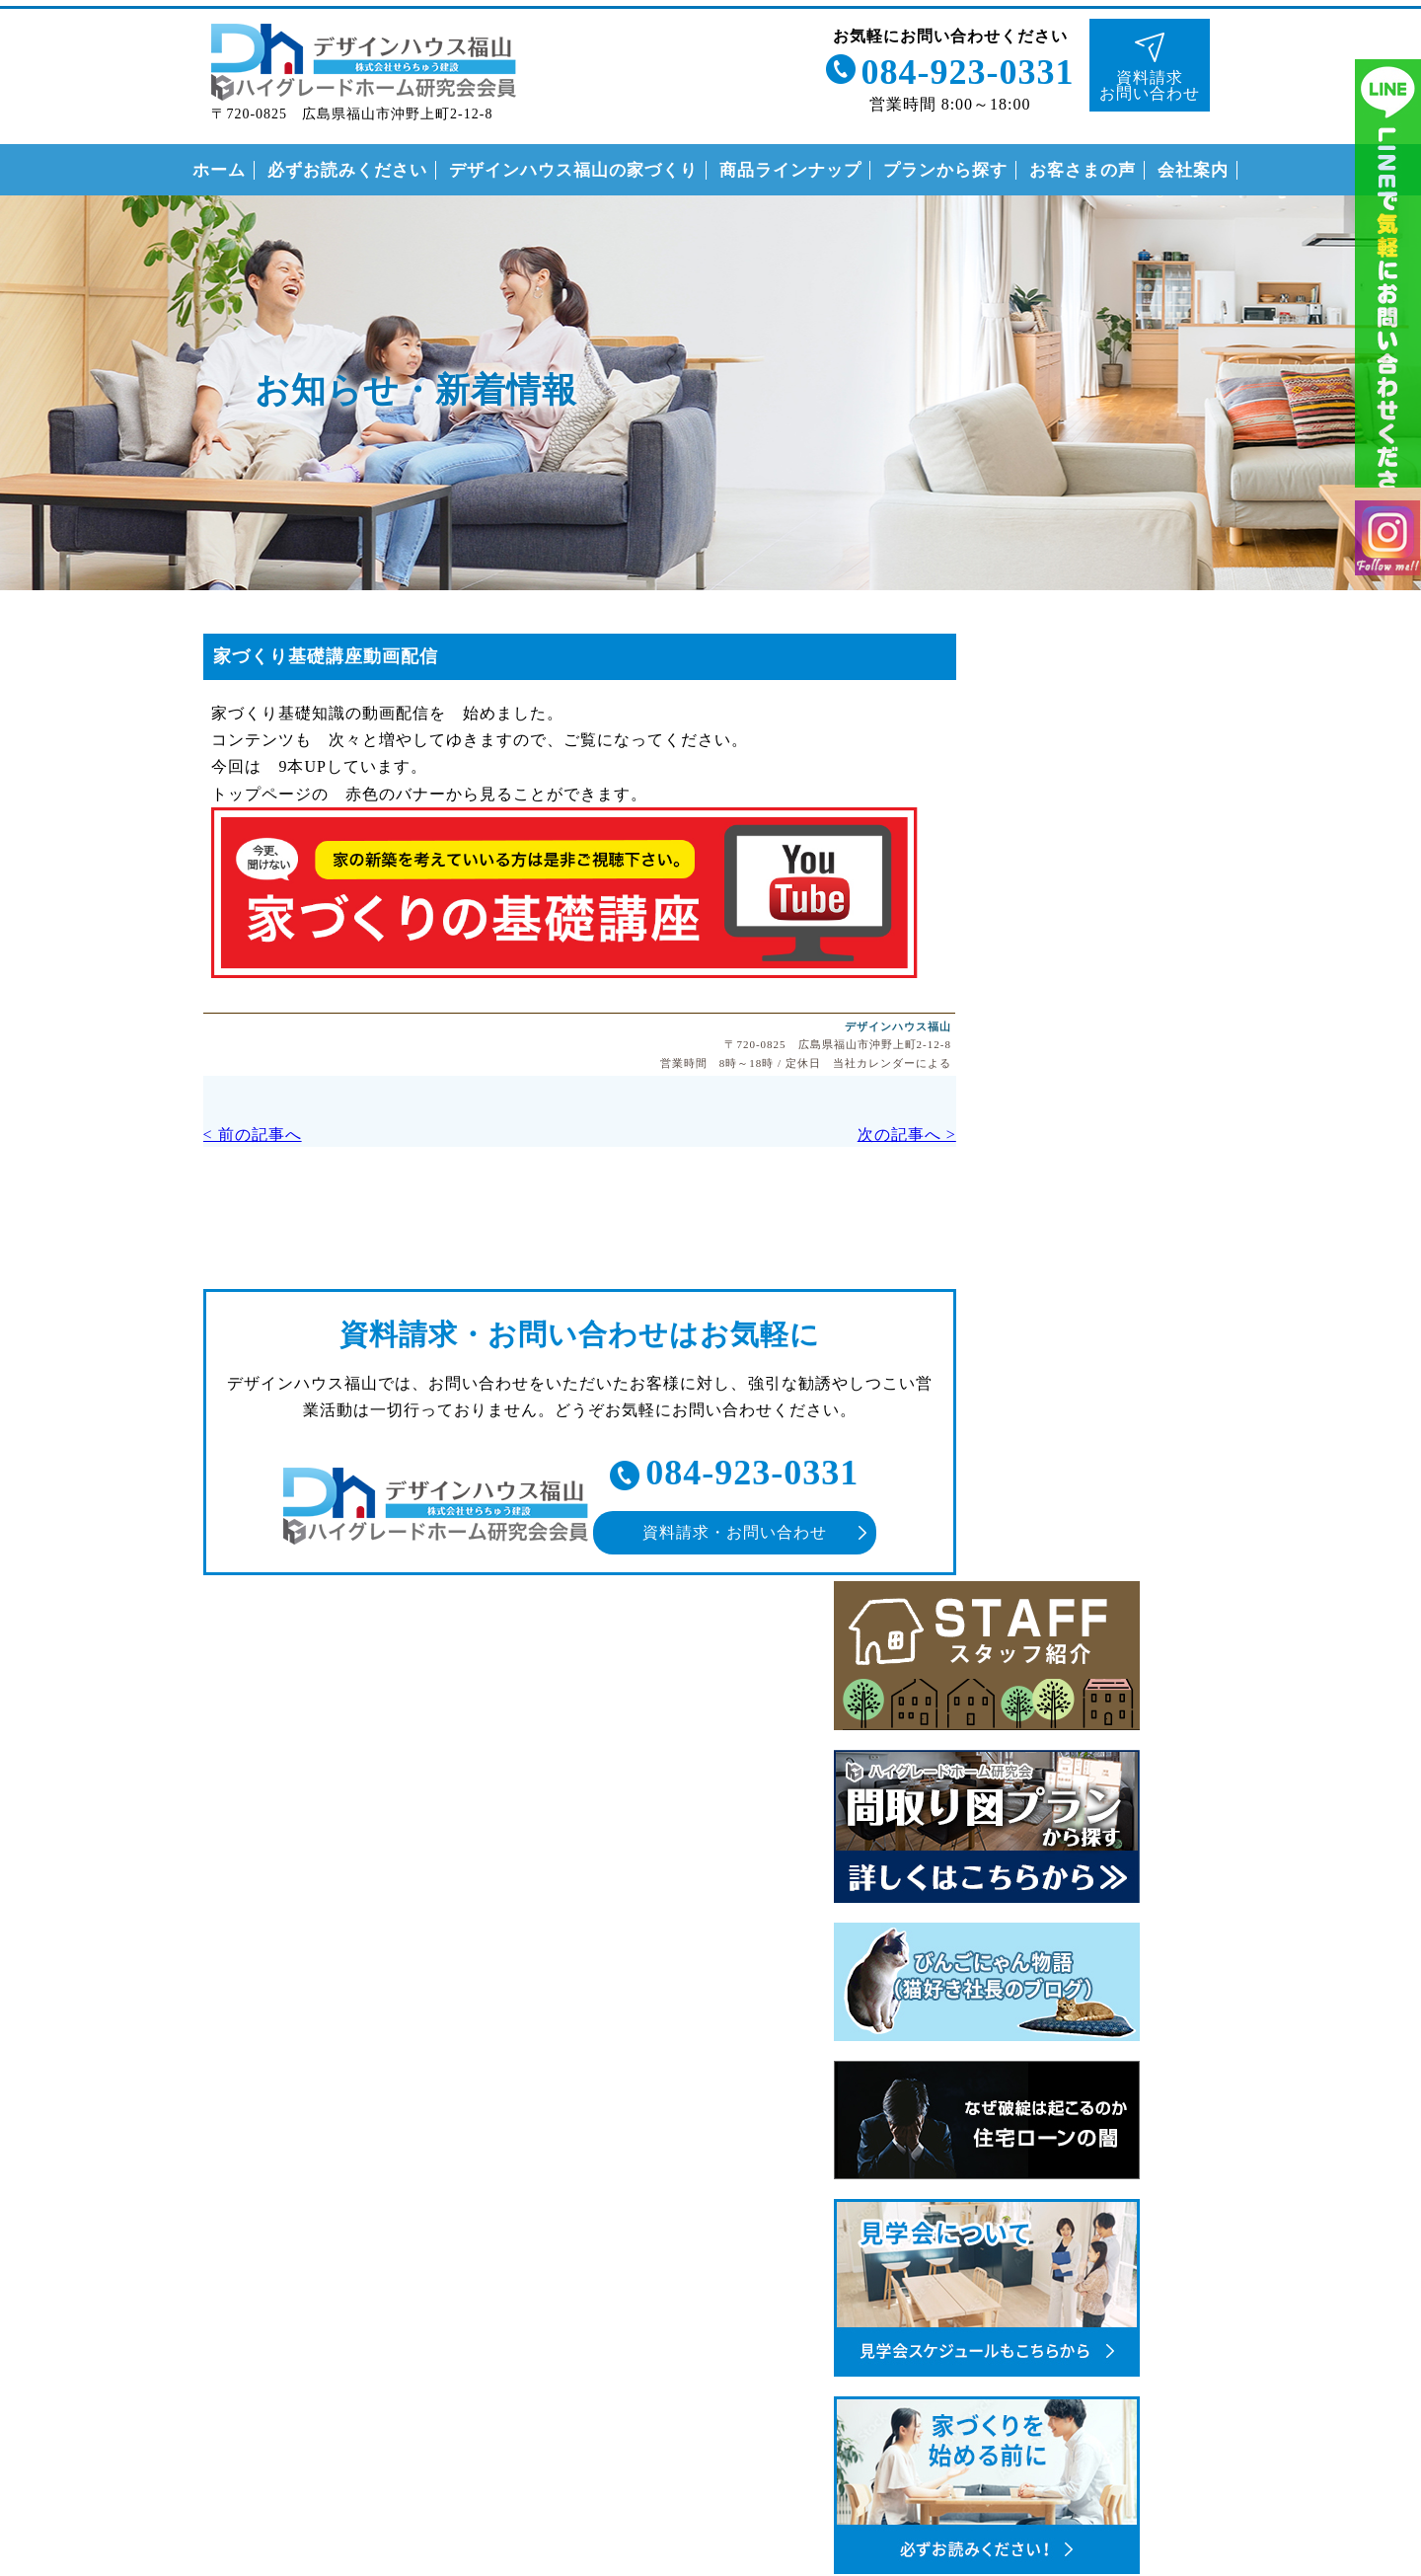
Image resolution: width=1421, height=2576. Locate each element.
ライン (1388, 296)
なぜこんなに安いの (1047, 1722)
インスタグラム (1388, 586)
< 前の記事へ (217, 1135)
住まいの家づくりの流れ (1064, 1803)
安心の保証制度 (1030, 1763)
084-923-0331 (962, 67)
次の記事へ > (838, 1135)
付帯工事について (1039, 1844)
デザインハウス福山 (832, 1024)
